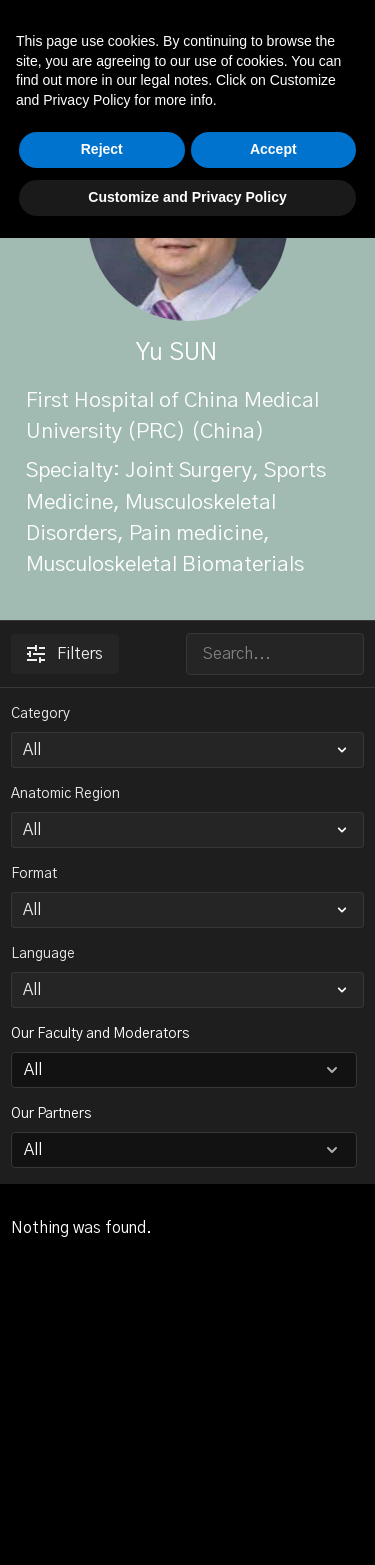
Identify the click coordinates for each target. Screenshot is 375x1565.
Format (34, 874)
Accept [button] (273, 1477)
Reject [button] (102, 1477)
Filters (65, 654)
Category (40, 714)
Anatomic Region (65, 794)
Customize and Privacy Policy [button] (187, 1524)
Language (43, 954)
